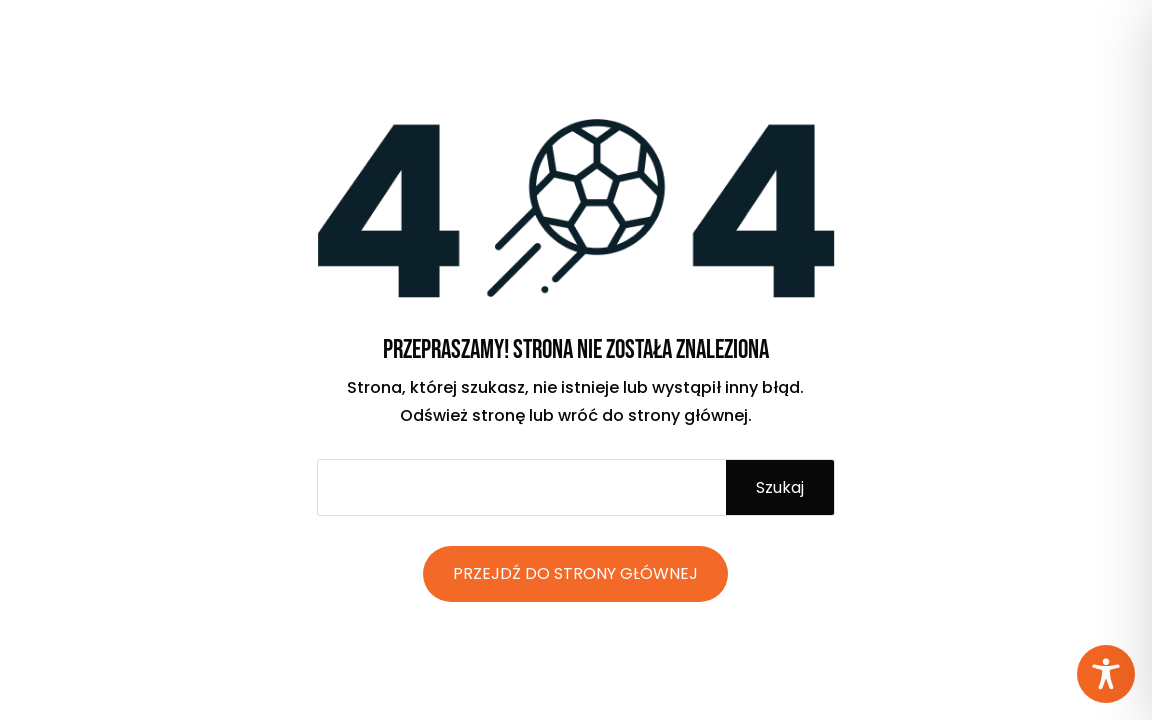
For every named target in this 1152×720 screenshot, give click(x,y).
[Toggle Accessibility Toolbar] (1106, 674)
